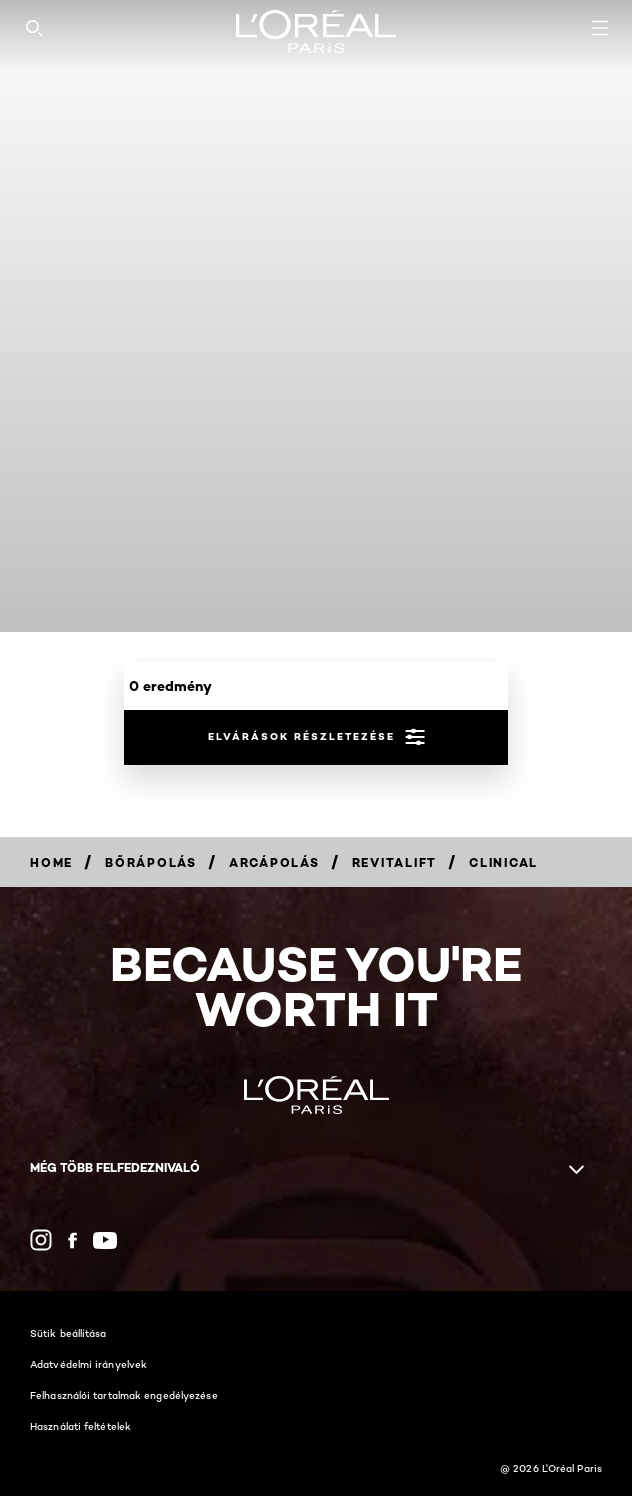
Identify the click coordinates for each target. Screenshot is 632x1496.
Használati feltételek (80, 1426)
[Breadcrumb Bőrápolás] (151, 862)
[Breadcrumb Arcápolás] (274, 862)
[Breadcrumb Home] (51, 862)
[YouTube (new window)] (105, 1240)
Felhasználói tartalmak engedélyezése (124, 1395)
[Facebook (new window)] (72, 1240)
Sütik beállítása (68, 1333)
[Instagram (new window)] (41, 1240)
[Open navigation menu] (600, 28)
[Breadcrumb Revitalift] (395, 862)
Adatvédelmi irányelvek (88, 1364)
